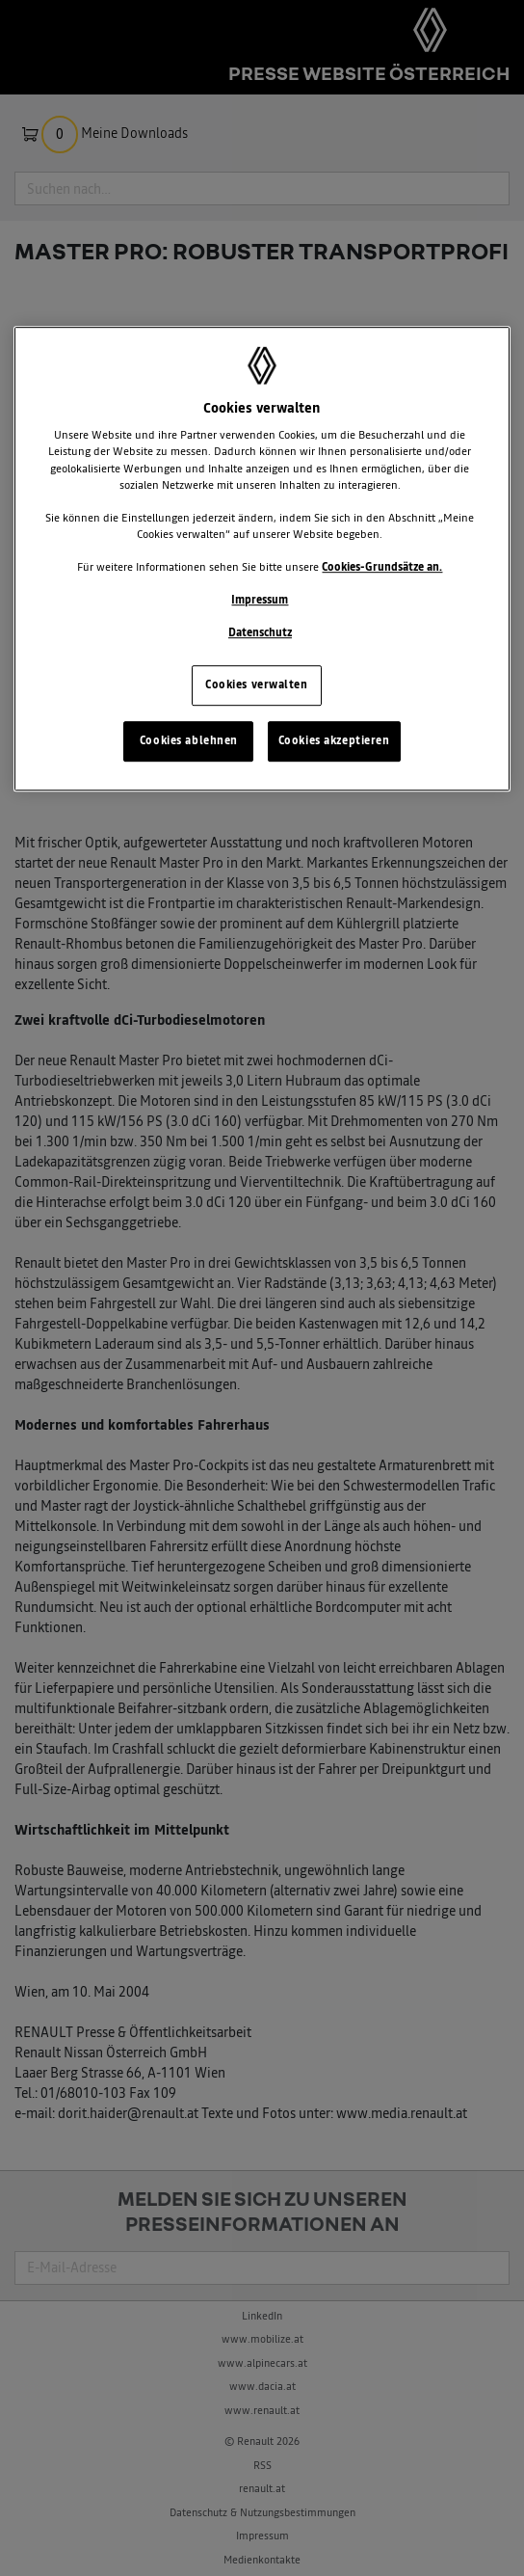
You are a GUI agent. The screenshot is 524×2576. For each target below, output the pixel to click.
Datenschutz (260, 632)
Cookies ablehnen (189, 740)
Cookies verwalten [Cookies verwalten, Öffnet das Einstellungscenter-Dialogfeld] (256, 684)
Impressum (259, 599)
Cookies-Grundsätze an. (382, 567)
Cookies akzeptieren (334, 740)
